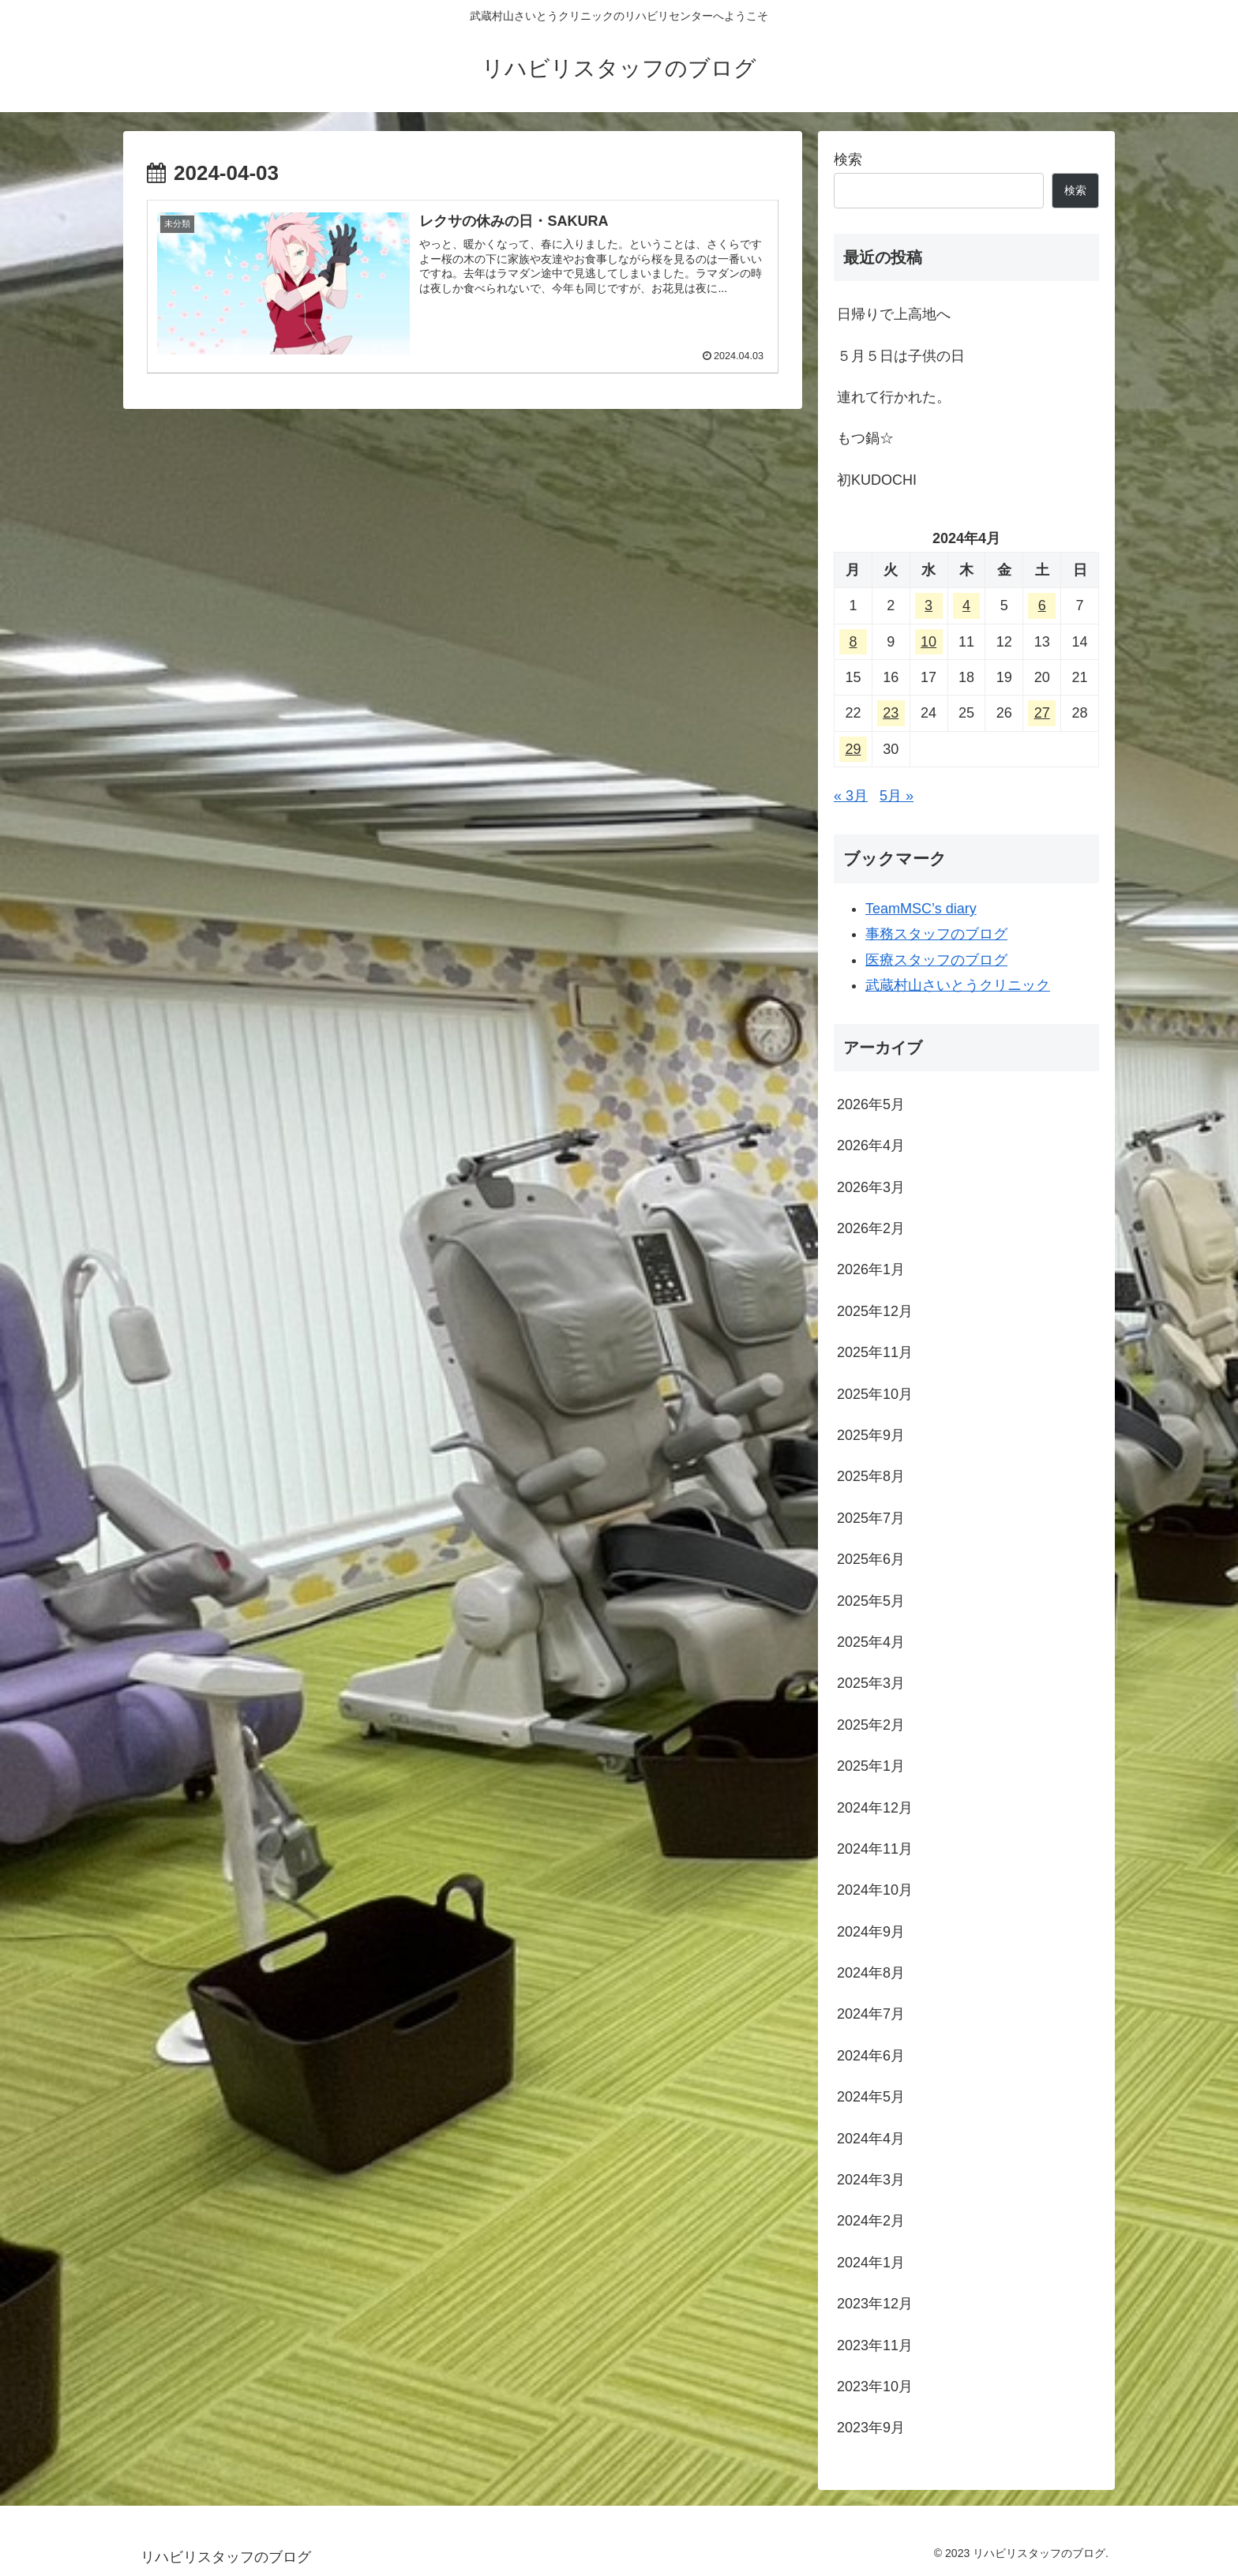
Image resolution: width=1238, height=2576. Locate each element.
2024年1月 (871, 2262)
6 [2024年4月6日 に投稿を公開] (1042, 605)
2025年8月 (871, 1476)
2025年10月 (875, 1394)
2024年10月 (875, 1890)
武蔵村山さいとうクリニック (957, 985)
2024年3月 (871, 2180)
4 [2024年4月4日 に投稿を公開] (966, 605)
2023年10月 (875, 2386)
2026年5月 (871, 1104)
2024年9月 (871, 1932)
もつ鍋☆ (865, 438)
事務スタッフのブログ (936, 934)
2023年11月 (875, 2345)
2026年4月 (871, 1145)
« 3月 (851, 796)
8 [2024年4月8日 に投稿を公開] (853, 642)
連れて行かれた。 (894, 397)
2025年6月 (871, 1559)
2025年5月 (871, 1601)
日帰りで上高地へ (894, 314)
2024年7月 (871, 2014)
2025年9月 (871, 1435)
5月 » (896, 796)
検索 (848, 159)
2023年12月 (875, 2304)
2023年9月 (871, 2427)
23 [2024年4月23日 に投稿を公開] (890, 713)
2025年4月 (871, 1642)
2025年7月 (871, 1518)
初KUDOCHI (877, 480)
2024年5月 (871, 2097)
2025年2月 (871, 1725)
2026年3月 (871, 1187)
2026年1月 (871, 1269)
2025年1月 (871, 1766)
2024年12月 (875, 1808)
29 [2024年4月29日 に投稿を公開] (853, 749)
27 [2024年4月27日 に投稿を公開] (1042, 713)
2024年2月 (871, 2221)
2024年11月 (875, 1849)
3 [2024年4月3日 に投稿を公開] (928, 605)
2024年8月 (871, 1973)
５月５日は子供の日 (901, 356)
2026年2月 (871, 1228)
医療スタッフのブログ (936, 960)
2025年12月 (875, 1311)
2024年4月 (871, 2139)
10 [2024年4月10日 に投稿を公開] (928, 642)
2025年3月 (871, 1683)
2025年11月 (875, 1352)
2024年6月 (871, 2056)
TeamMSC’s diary (921, 909)
